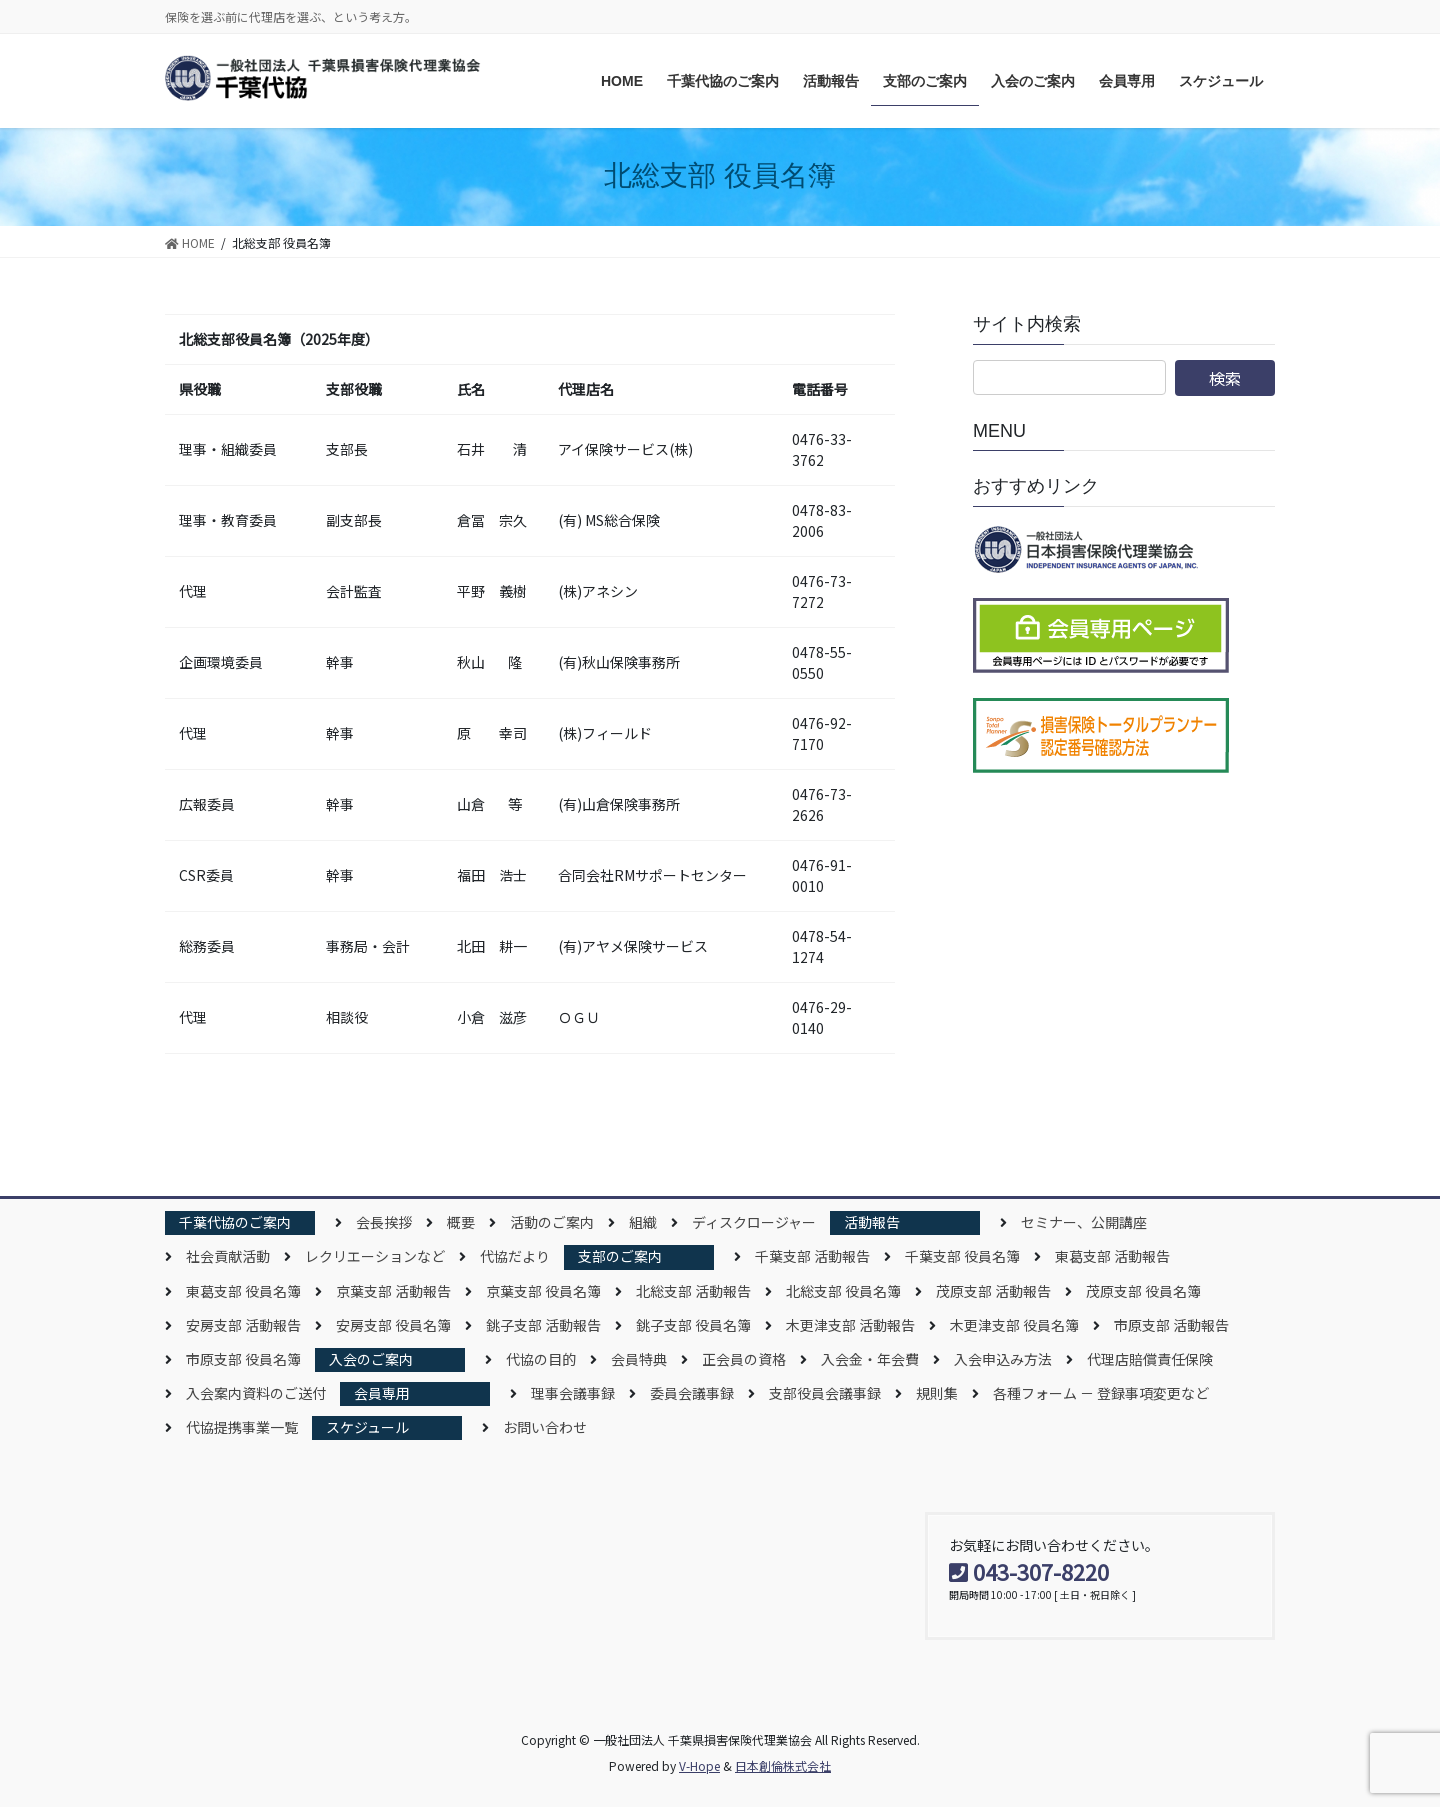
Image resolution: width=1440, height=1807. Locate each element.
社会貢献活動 (228, 1256)
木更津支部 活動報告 (850, 1325)
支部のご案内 (620, 1256)
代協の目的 (541, 1359)
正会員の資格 (744, 1359)
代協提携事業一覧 (242, 1427)
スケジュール (367, 1427)
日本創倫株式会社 (783, 1765)
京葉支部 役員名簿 (543, 1291)
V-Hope (699, 1765)
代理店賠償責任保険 (1150, 1359)
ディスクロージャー (754, 1222)
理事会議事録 (573, 1393)
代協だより (515, 1256)
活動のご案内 (552, 1222)
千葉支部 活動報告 (812, 1256)
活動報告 (872, 1222)
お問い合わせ (545, 1427)
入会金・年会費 (870, 1359)
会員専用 (382, 1393)
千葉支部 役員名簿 (962, 1256)
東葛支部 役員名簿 (243, 1291)
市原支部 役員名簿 (243, 1359)
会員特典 (639, 1359)
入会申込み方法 (1003, 1359)
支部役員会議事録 (825, 1393)
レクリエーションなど (375, 1256)
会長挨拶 (384, 1222)
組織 (643, 1222)
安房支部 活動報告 (243, 1325)
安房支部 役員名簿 (393, 1325)
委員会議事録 (692, 1393)
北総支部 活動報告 (693, 1291)
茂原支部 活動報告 (993, 1291)
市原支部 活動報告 (1171, 1325)
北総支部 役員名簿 (843, 1291)
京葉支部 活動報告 (393, 1291)
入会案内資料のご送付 (256, 1393)
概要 (461, 1222)
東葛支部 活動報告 (1112, 1256)
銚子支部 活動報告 (543, 1325)
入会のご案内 (371, 1359)
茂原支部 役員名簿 (1143, 1291)
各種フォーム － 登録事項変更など (1101, 1393)
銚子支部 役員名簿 (693, 1325)
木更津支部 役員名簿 (1014, 1325)
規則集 (937, 1393)
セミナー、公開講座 (1084, 1222)
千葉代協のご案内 (235, 1222)
